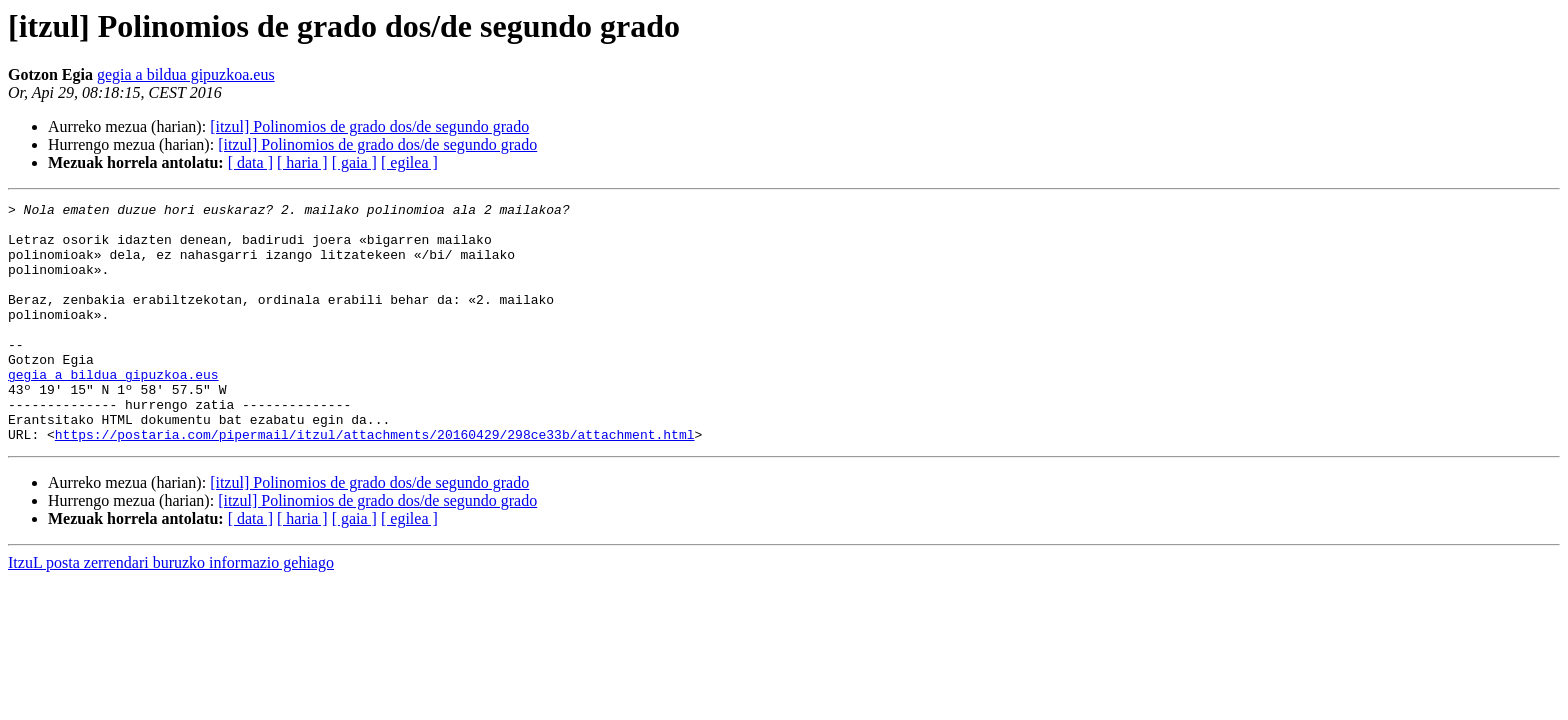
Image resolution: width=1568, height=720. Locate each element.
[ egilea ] (409, 162)
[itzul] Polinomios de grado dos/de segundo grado (369, 126)
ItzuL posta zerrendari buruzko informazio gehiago (171, 610)
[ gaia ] (354, 162)
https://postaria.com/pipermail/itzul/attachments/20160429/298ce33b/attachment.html (375, 482)
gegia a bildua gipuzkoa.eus (186, 74)
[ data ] (250, 162)
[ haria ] (302, 162)
